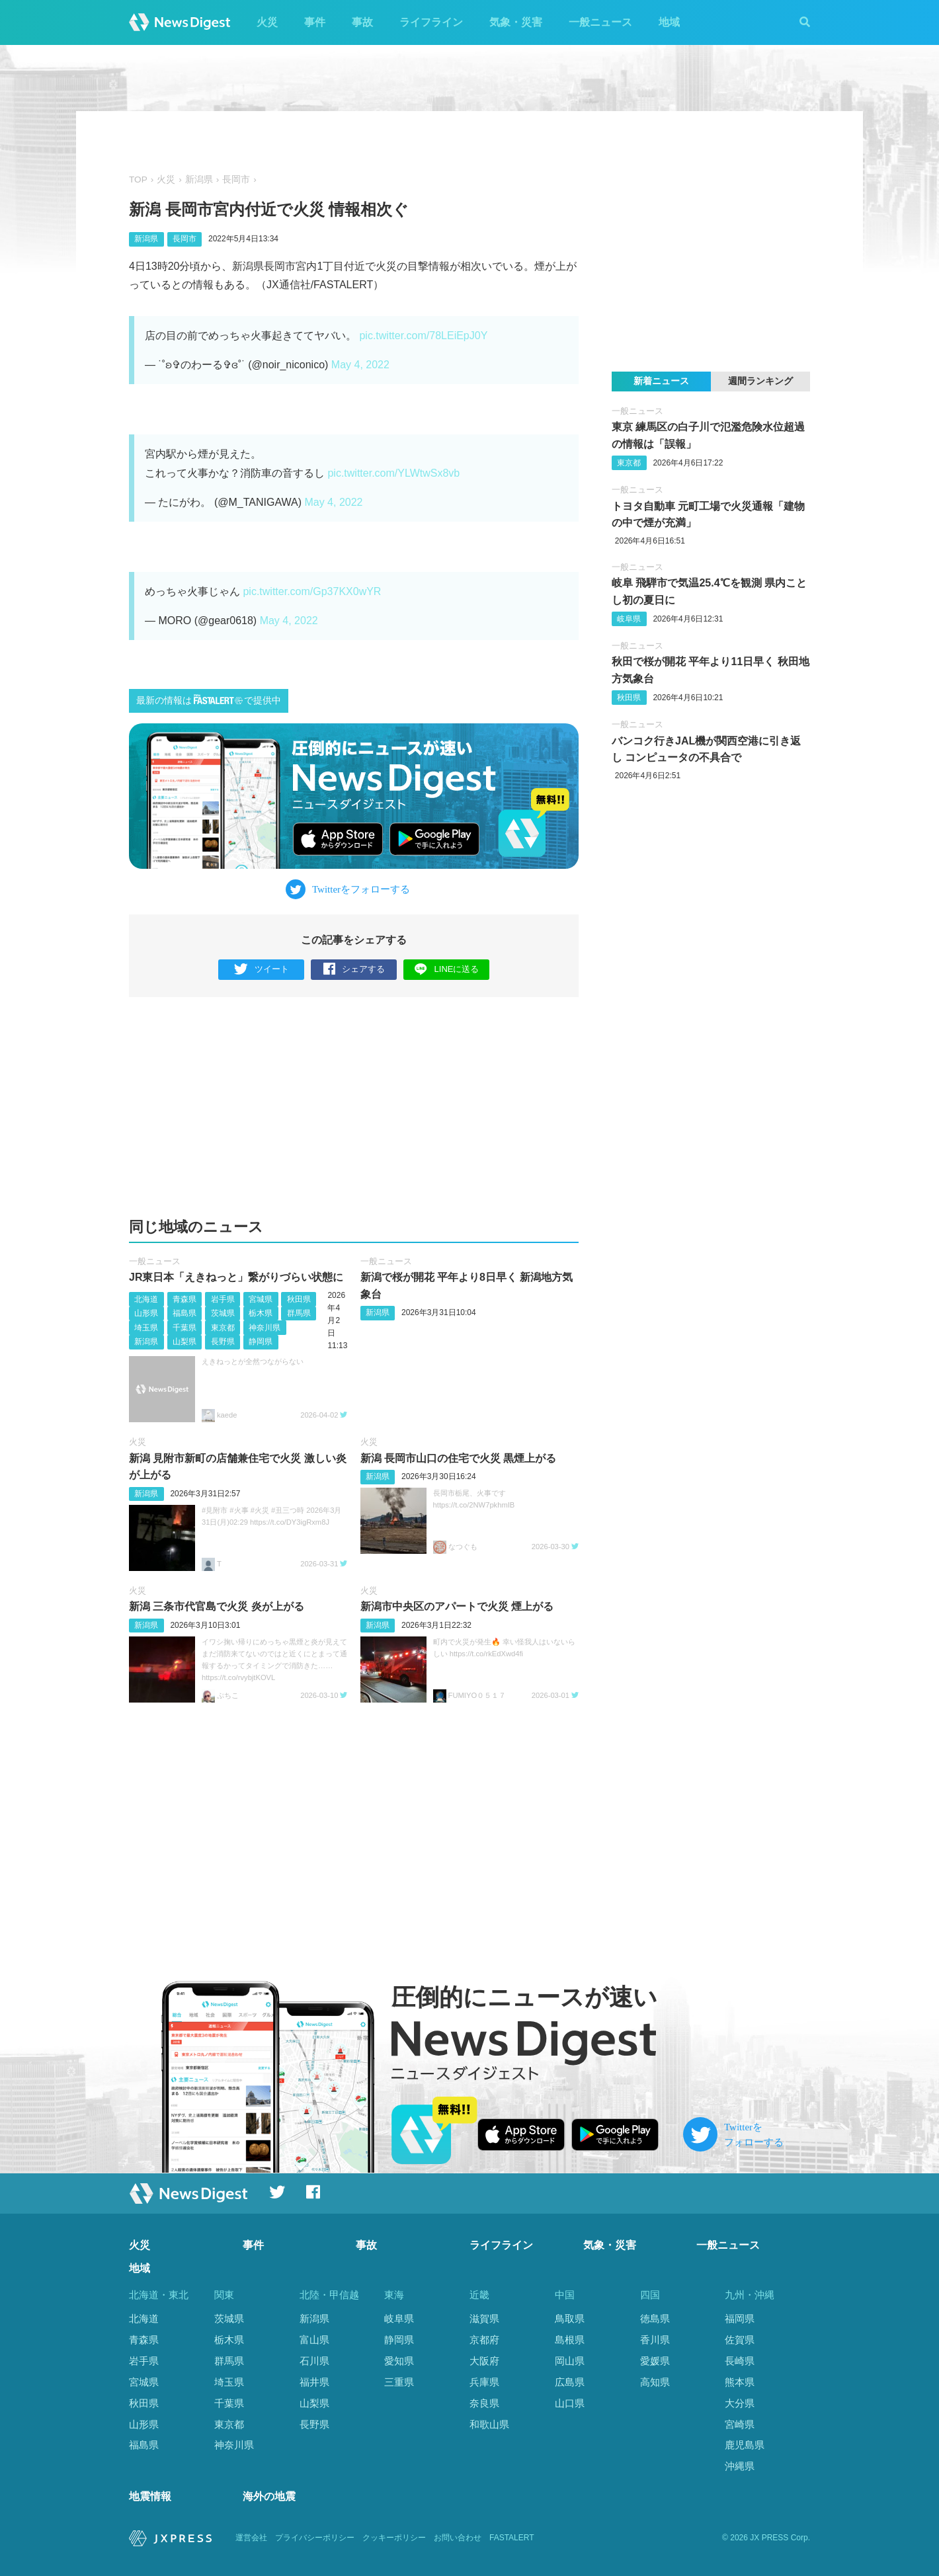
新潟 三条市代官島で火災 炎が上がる (216, 1606)
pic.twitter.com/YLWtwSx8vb (393, 473)
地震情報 (150, 2496)
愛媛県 (655, 2360)
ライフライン (431, 22)
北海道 (146, 1299)
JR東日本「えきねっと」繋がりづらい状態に (236, 1277)
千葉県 (184, 1327)
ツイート (261, 970)
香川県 (655, 2339)
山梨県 (184, 1341)
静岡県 (260, 1341)
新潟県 (199, 179)
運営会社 (251, 2537)
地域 (669, 22)
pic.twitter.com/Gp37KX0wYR (312, 591)
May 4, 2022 (360, 364)
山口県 (570, 2403)
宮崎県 (740, 2424)
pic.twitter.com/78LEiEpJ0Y (423, 335)
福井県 (314, 2382)
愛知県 (399, 2360)
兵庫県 (484, 2382)
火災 (267, 22)
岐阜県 (629, 619)
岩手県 (223, 1299)
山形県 (146, 1313)
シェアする (354, 970)
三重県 (399, 2382)
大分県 (740, 2403)
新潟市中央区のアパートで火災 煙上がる (456, 1606)
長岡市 (236, 179)
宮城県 (260, 1299)
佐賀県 (740, 2339)
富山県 (314, 2339)
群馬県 (299, 1313)
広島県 (570, 2382)
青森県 (184, 1299)
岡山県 (570, 2360)
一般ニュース (600, 22)
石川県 (314, 2360)
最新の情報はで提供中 (208, 699)
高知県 (655, 2382)
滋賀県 (484, 2318)
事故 (362, 22)
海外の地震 (269, 2496)
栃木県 (260, 1313)
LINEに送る (446, 969)
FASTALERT (511, 2537)
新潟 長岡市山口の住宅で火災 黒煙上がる (458, 1458)
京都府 (484, 2339)
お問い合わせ (457, 2537)
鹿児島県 (744, 2444)
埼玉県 (146, 1327)
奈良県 (484, 2403)
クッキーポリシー (394, 2537)
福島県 (184, 1313)
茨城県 (223, 1313)
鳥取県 (570, 2318)
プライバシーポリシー (314, 2537)
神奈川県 (264, 1327)
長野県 (223, 1341)
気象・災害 (515, 22)
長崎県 (740, 2360)
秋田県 (299, 1299)
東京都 (223, 1327)
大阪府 (484, 2360)
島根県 (570, 2339)
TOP (138, 179)
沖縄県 (740, 2466)
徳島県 (655, 2318)
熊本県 (740, 2382)
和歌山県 (489, 2424)
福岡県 (740, 2318)
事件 (314, 22)
